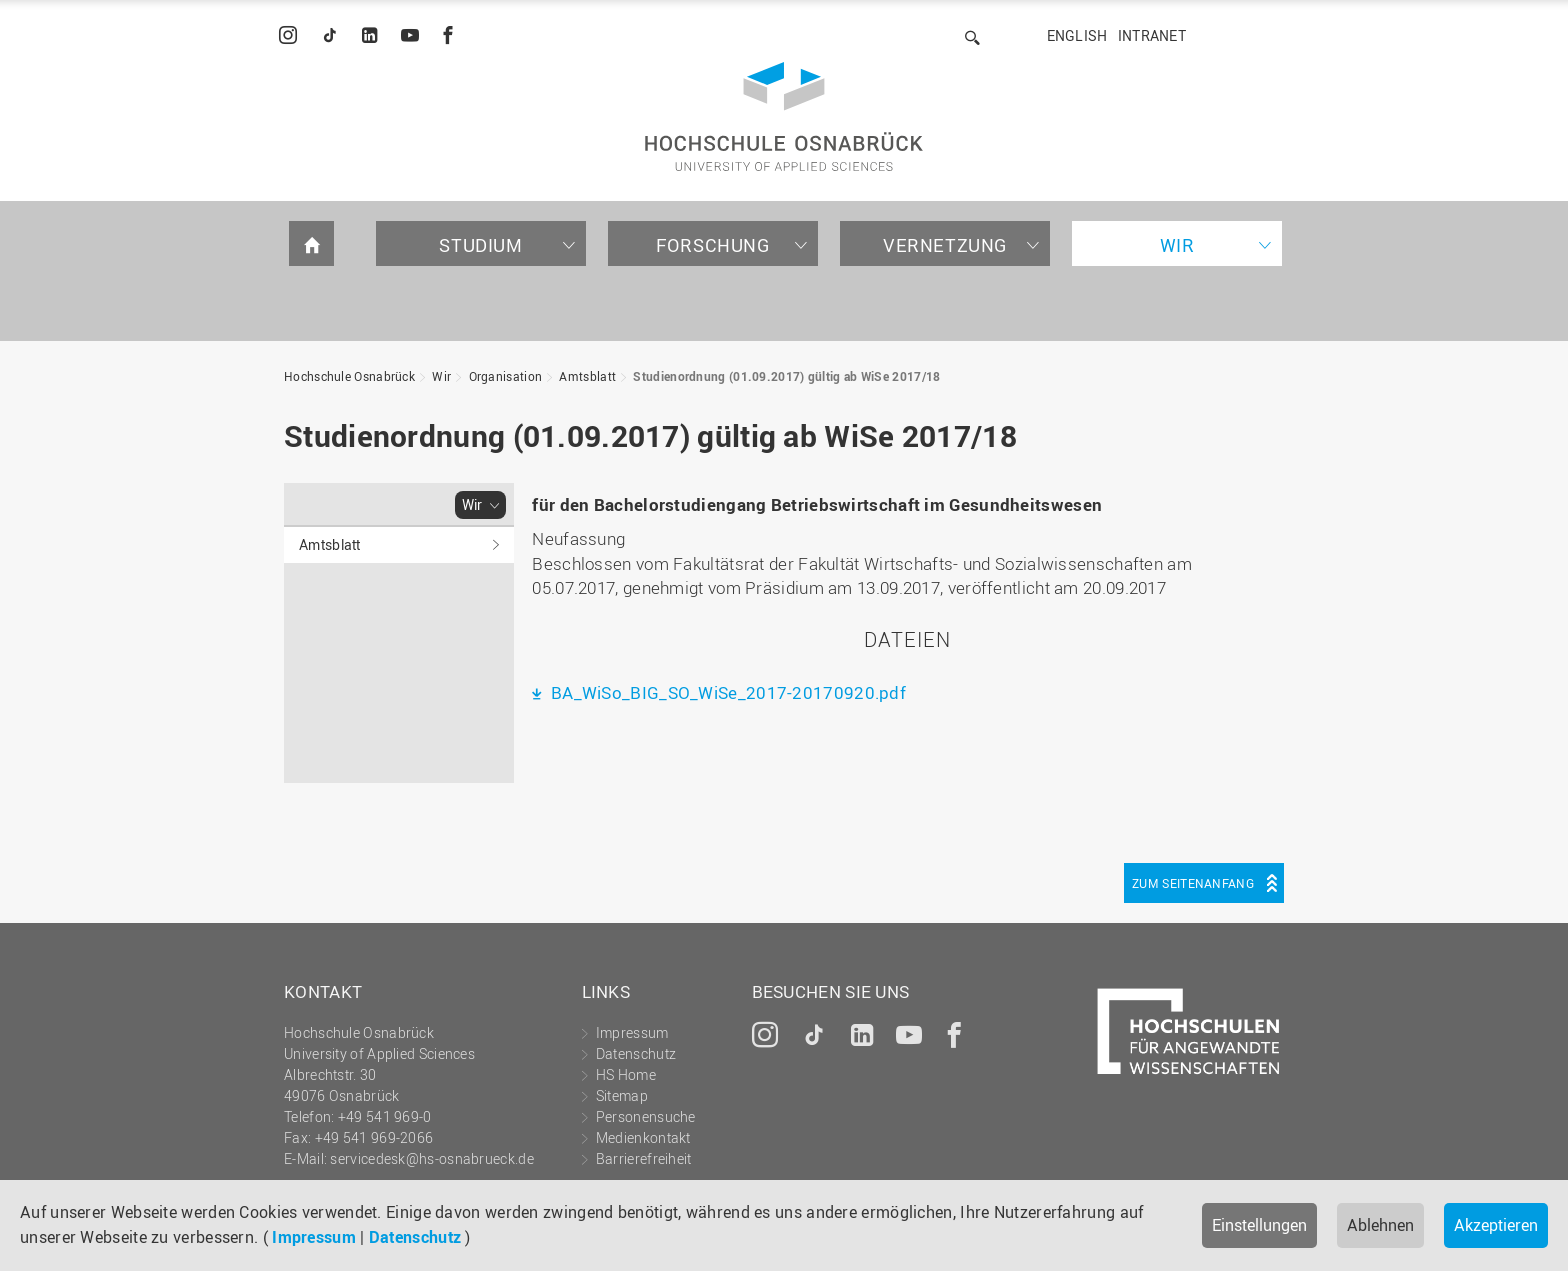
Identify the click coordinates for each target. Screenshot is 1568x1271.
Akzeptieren (1496, 1225)
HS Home (626, 1074)
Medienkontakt (643, 1137)
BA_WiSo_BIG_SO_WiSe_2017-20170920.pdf (726, 692)
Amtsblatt (587, 376)
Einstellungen (1259, 1225)
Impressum (314, 1237)
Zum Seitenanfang (1193, 883)
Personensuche (646, 1116)
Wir (1177, 245)
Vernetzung (945, 245)
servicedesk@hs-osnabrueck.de (431, 1158)
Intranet (1152, 35)
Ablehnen (1380, 1225)
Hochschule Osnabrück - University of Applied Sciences (784, 116)
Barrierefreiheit (644, 1158)
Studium (480, 245)
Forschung (712, 245)
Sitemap (622, 1095)
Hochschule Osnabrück (349, 376)
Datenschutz (415, 1237)
